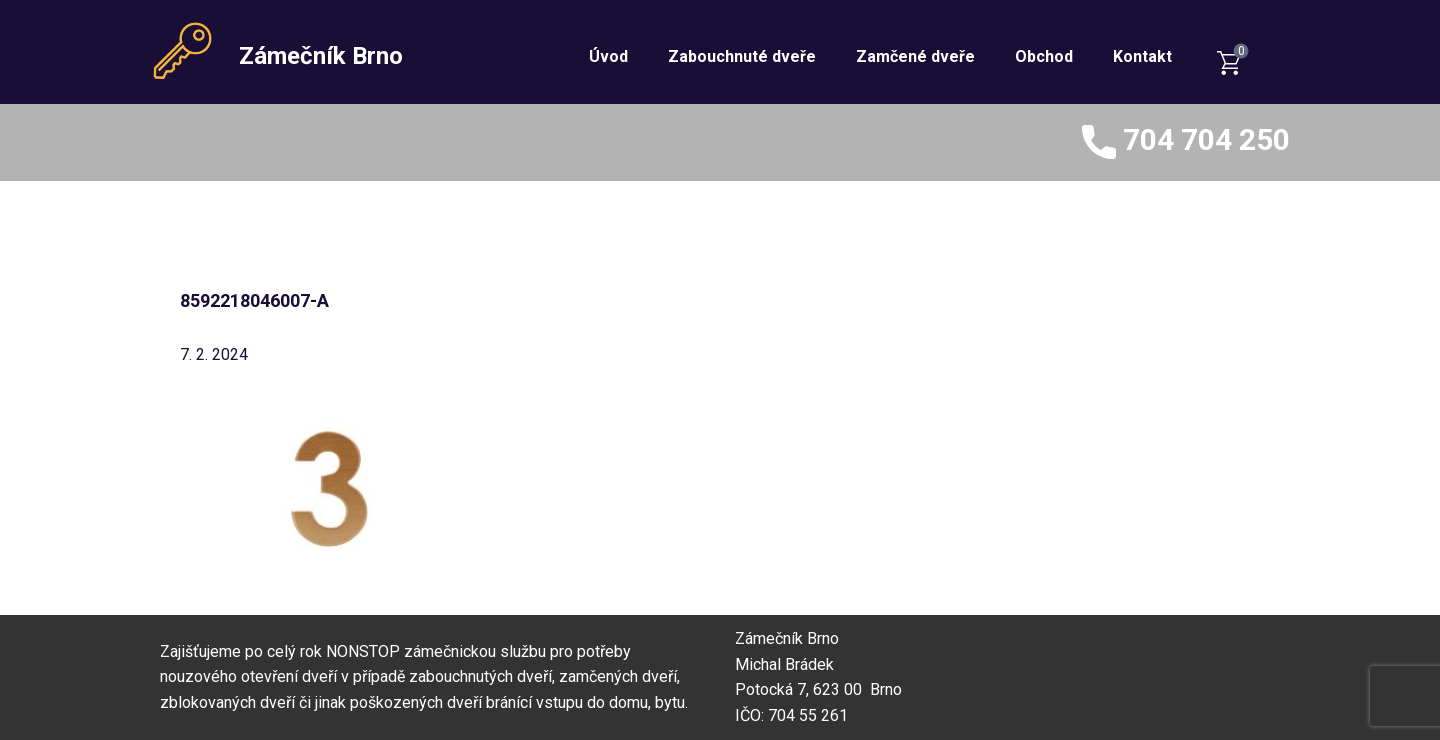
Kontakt (1142, 56)
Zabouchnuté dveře (742, 56)
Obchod (1044, 56)
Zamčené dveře (915, 56)
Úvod (608, 56)
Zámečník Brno (321, 56)
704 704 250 (1186, 142)
